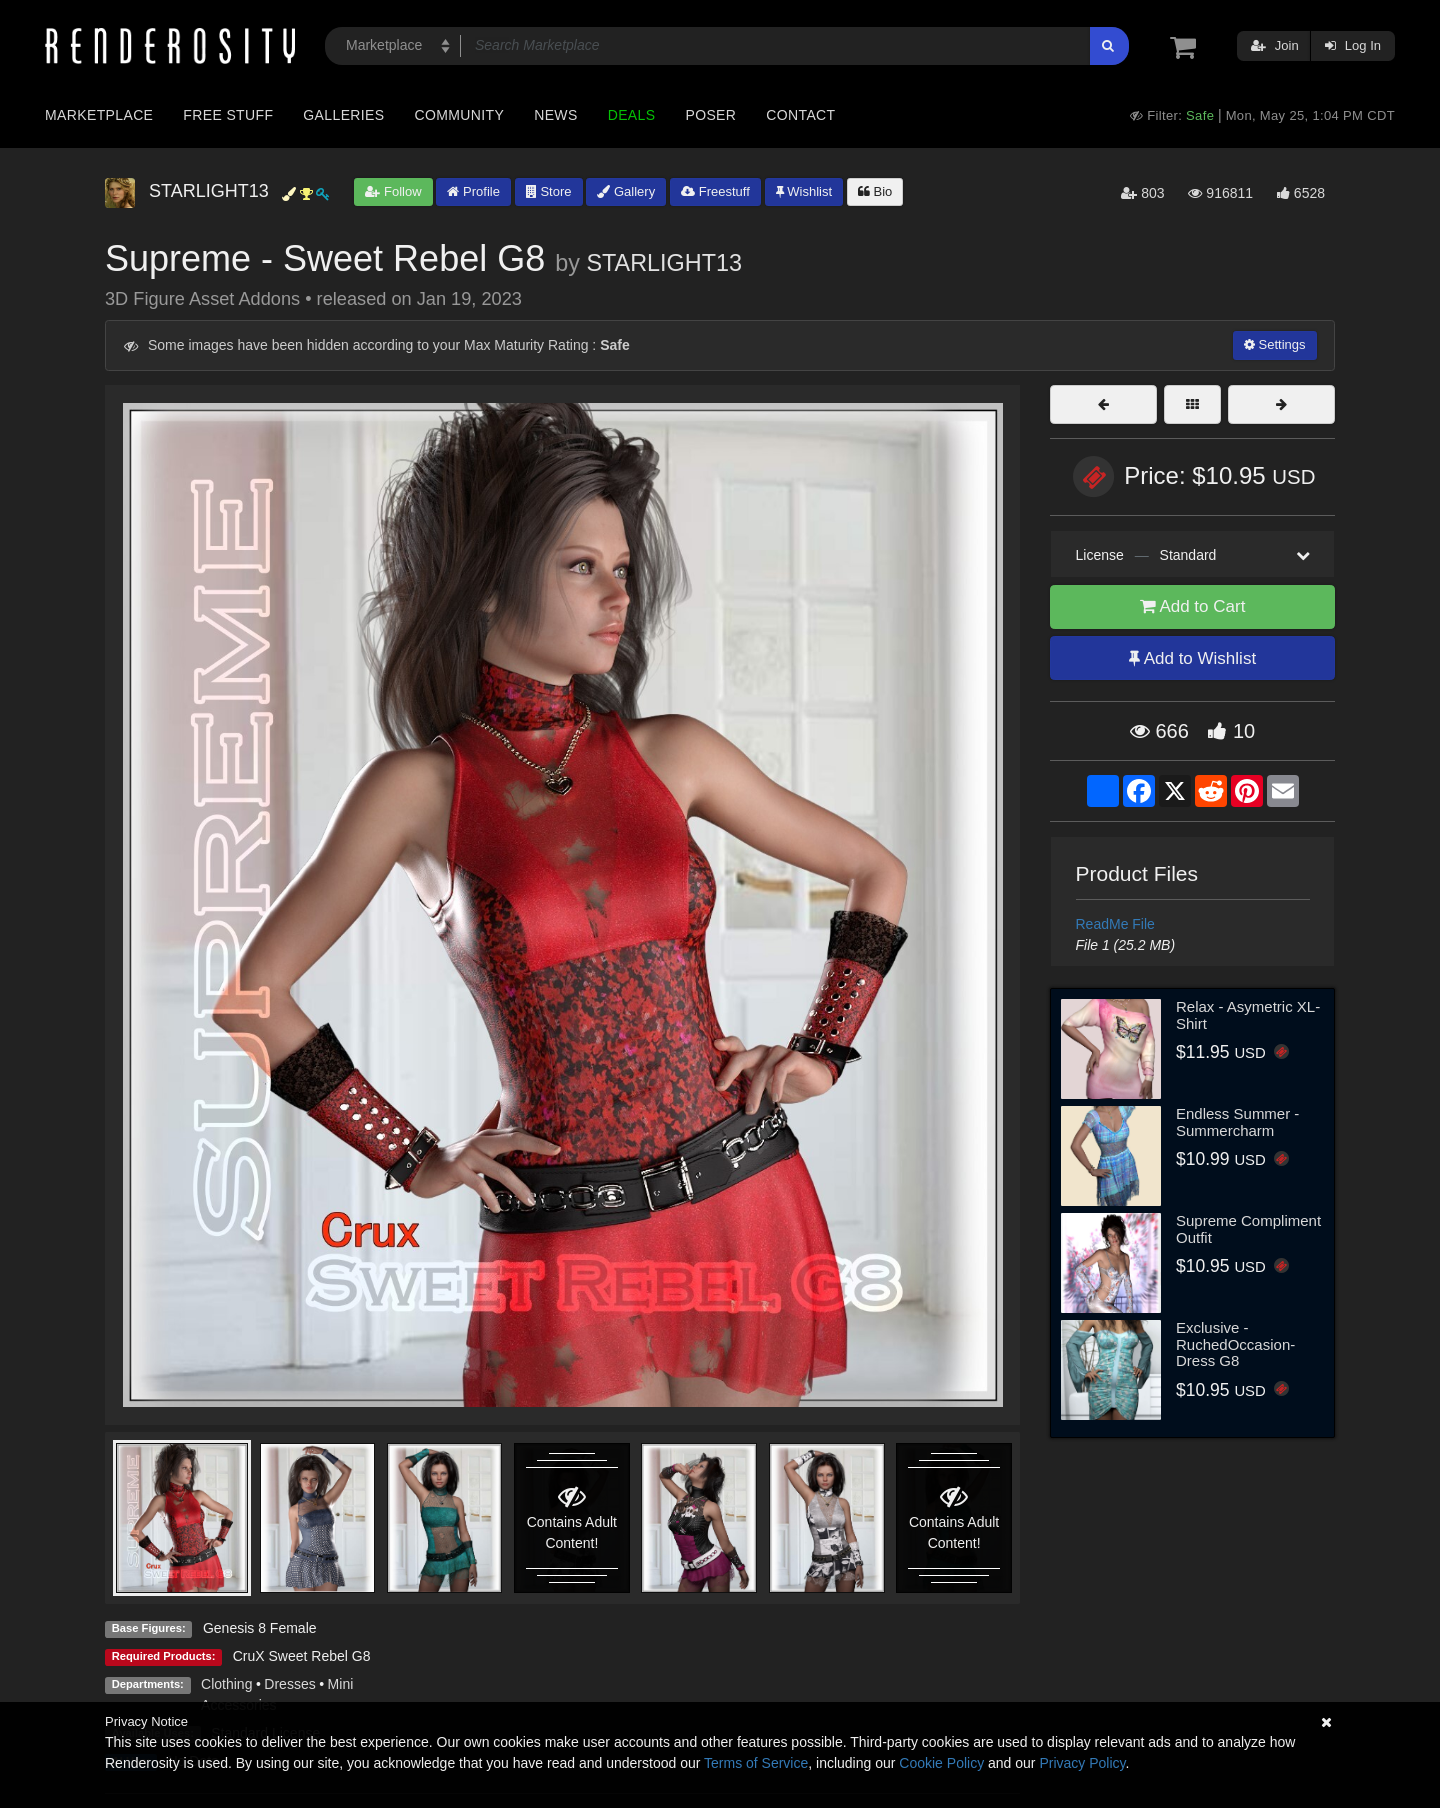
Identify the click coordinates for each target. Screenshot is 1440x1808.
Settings (1275, 344)
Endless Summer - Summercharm (1237, 1122)
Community (460, 115)
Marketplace (99, 115)
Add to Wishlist (1192, 658)
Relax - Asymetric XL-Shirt (1248, 1015)
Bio (875, 191)
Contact (800, 115)
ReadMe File (1115, 924)
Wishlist (804, 191)
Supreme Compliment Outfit (1248, 1229)
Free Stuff (228, 115)
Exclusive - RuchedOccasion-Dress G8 (1235, 1344)
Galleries (343, 115)
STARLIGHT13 (664, 263)
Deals (632, 115)
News (555, 115)
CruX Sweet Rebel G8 (302, 1656)
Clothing (226, 1684)
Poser (710, 115)
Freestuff (715, 191)
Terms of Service (756, 1763)
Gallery (626, 191)
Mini (341, 1684)
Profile (473, 191)
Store (549, 191)
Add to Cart (1193, 606)
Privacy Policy (1082, 1763)
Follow (393, 191)
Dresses (289, 1684)
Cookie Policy (941, 1763)
